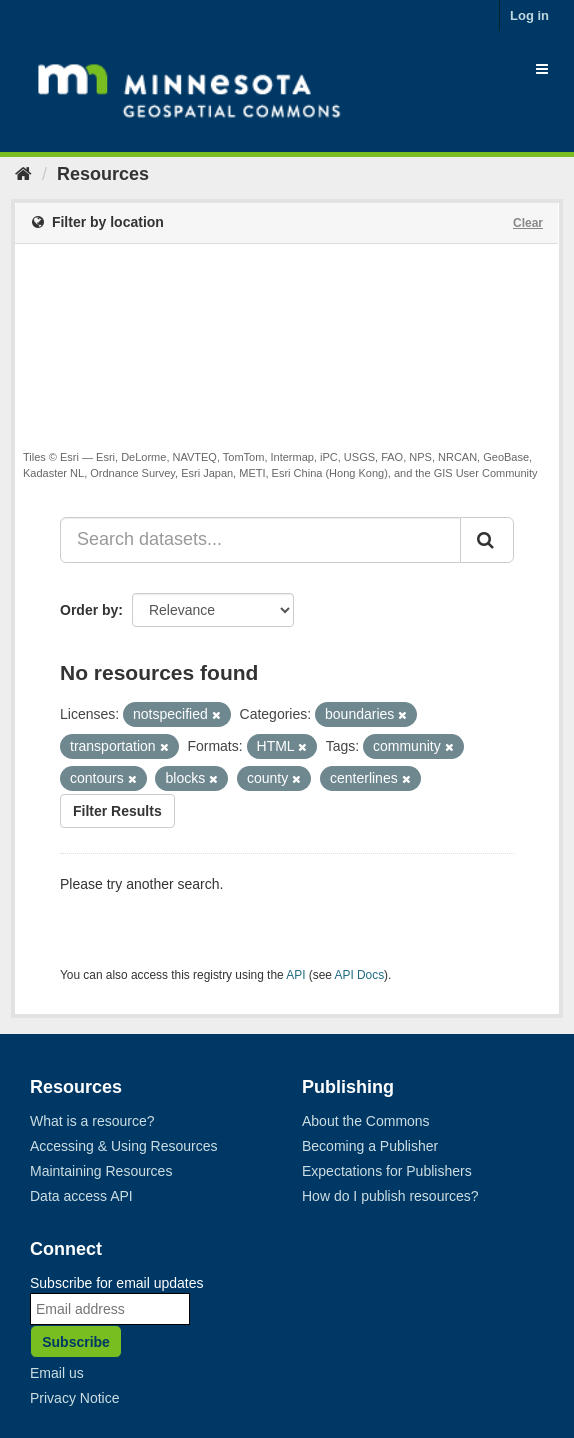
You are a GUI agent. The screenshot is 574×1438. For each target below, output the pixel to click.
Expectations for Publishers (387, 1171)
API (295, 975)
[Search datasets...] (260, 540)
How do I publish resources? (390, 1196)
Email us (57, 1373)
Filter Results (117, 811)
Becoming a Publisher (370, 1146)
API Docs (360, 975)
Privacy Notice (74, 1398)
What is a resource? (92, 1121)
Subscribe (76, 1342)
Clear (528, 223)
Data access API (81, 1196)
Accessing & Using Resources (124, 1146)
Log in (529, 15)
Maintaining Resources (101, 1171)
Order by (89, 610)
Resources (103, 174)
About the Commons (366, 1121)
